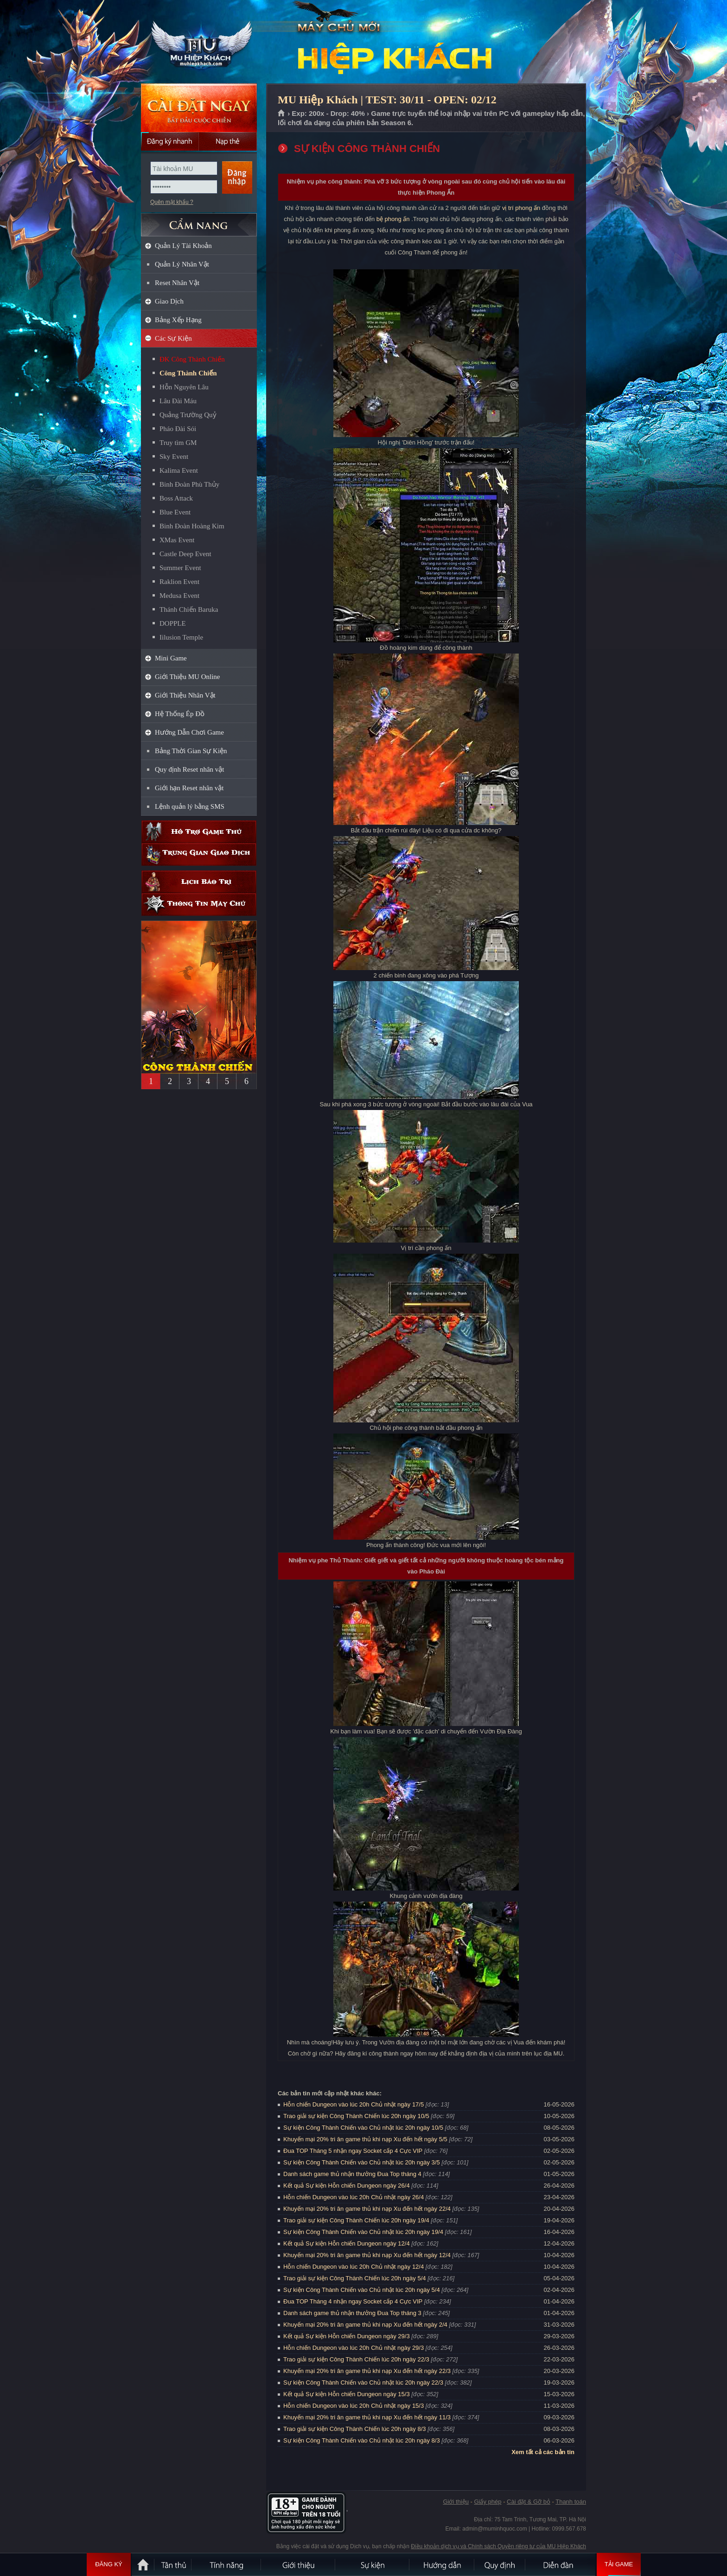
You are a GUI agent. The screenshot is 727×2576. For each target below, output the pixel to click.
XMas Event (176, 540)
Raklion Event (179, 581)
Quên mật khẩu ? (171, 202)
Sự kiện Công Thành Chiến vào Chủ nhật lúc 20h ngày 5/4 (361, 2289)
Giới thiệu (455, 2501)
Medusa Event (179, 595)
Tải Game (619, 2564)
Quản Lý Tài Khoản (183, 245)
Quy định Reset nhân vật (189, 769)
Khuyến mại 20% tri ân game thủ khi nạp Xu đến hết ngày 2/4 (365, 2324)
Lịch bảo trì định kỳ (198, 881)
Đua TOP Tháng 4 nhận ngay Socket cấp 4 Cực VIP (352, 2301)
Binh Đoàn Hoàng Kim (191, 526)
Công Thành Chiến (188, 373)
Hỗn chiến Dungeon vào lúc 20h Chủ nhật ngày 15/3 (353, 2405)
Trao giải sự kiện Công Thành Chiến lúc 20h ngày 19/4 (356, 2220)
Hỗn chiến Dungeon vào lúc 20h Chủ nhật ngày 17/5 (353, 2104)
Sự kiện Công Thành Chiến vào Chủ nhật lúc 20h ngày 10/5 (363, 2127)
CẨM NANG (199, 220)
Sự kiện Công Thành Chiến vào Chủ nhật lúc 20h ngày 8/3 (361, 2440)
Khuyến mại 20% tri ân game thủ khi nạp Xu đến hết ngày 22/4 (367, 2208)
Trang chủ (282, 113)
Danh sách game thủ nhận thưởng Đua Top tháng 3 (352, 2313)
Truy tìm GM (178, 442)
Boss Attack (176, 498)
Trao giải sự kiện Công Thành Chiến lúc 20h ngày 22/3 (356, 2359)
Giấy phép (487, 2501)
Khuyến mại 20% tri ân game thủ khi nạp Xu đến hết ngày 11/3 (367, 2417)
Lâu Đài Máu (178, 401)
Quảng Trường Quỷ (188, 415)
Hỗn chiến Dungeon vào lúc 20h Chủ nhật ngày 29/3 (353, 2347)
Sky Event (173, 456)
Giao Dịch (169, 301)
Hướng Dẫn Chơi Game (189, 732)
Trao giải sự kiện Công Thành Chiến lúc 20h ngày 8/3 (354, 2428)
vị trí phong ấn (521, 207)
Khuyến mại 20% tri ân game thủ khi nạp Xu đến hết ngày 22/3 (367, 2370)
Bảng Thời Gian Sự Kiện (191, 751)
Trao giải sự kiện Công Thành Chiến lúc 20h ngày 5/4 (354, 2278)
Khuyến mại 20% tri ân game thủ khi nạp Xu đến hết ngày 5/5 (365, 2139)
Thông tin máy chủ (198, 904)
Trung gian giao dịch (198, 854)
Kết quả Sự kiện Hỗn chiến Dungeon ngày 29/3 (346, 2336)
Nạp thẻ (228, 141)
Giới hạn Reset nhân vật (189, 788)
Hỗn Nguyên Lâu (184, 387)
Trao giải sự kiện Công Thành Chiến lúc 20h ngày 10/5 (356, 2116)
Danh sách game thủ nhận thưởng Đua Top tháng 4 (352, 2173)
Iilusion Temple (181, 637)
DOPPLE (172, 623)
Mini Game (171, 658)
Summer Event (180, 567)
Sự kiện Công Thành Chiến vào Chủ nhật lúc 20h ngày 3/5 (361, 2162)
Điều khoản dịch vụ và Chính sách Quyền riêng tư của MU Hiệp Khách (498, 2546)
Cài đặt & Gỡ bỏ (528, 2501)
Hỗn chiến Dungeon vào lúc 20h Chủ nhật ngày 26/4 (353, 2197)
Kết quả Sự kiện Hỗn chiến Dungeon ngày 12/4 (346, 2243)
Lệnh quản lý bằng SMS (189, 806)
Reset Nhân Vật (177, 282)
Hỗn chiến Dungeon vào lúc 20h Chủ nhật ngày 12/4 (353, 2266)
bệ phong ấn (393, 219)
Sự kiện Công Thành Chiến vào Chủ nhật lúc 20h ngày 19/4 (363, 2231)
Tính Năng (226, 2564)
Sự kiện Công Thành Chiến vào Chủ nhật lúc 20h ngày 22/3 (363, 2382)
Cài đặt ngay (199, 107)
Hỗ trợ (198, 831)
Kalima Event (178, 470)
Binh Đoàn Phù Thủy (189, 484)
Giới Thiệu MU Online (187, 676)
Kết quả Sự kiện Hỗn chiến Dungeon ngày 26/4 (346, 2185)
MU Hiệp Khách (198, 42)
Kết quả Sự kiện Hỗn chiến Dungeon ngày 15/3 (346, 2394)
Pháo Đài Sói (177, 428)
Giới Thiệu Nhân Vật (185, 695)
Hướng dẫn (442, 2564)
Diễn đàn (560, 2564)
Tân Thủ (173, 2564)
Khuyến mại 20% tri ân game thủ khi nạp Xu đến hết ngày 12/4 (367, 2255)
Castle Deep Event (185, 554)
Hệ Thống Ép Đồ (179, 713)
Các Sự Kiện (173, 338)
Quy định (500, 2564)
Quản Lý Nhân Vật (182, 264)
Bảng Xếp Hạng (178, 320)
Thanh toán (570, 2501)
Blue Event (175, 512)
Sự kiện (373, 2564)
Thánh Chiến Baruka (188, 609)
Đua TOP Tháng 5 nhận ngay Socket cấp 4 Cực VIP (352, 2150)
